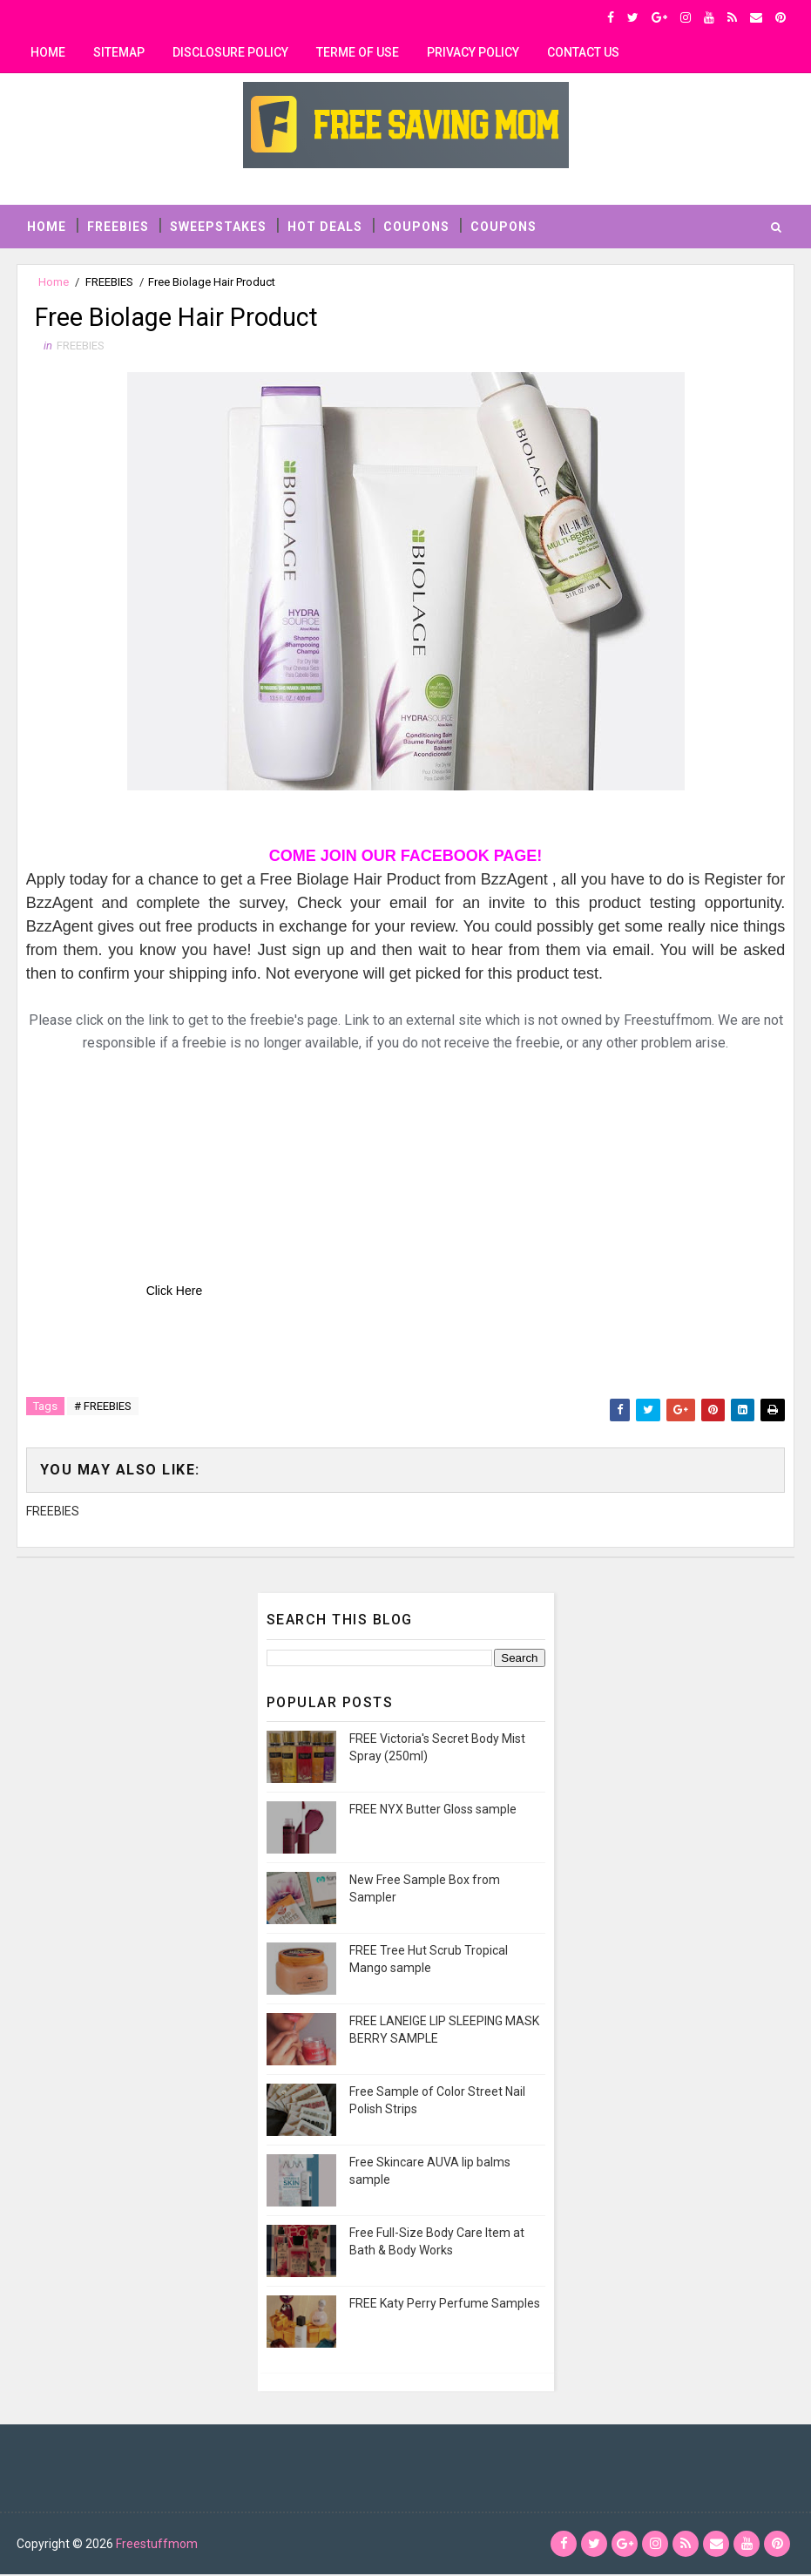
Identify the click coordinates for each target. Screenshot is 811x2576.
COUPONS (416, 225)
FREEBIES (118, 225)
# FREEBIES (103, 1408)
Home (47, 52)
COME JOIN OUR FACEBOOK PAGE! (406, 858)
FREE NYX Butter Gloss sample (433, 1809)
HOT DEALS (324, 225)
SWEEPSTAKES (218, 225)
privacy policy (473, 52)
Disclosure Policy (230, 52)
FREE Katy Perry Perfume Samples (444, 2303)
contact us (583, 52)
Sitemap (119, 52)
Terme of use (357, 52)
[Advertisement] (156, 1166)
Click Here (174, 1293)
